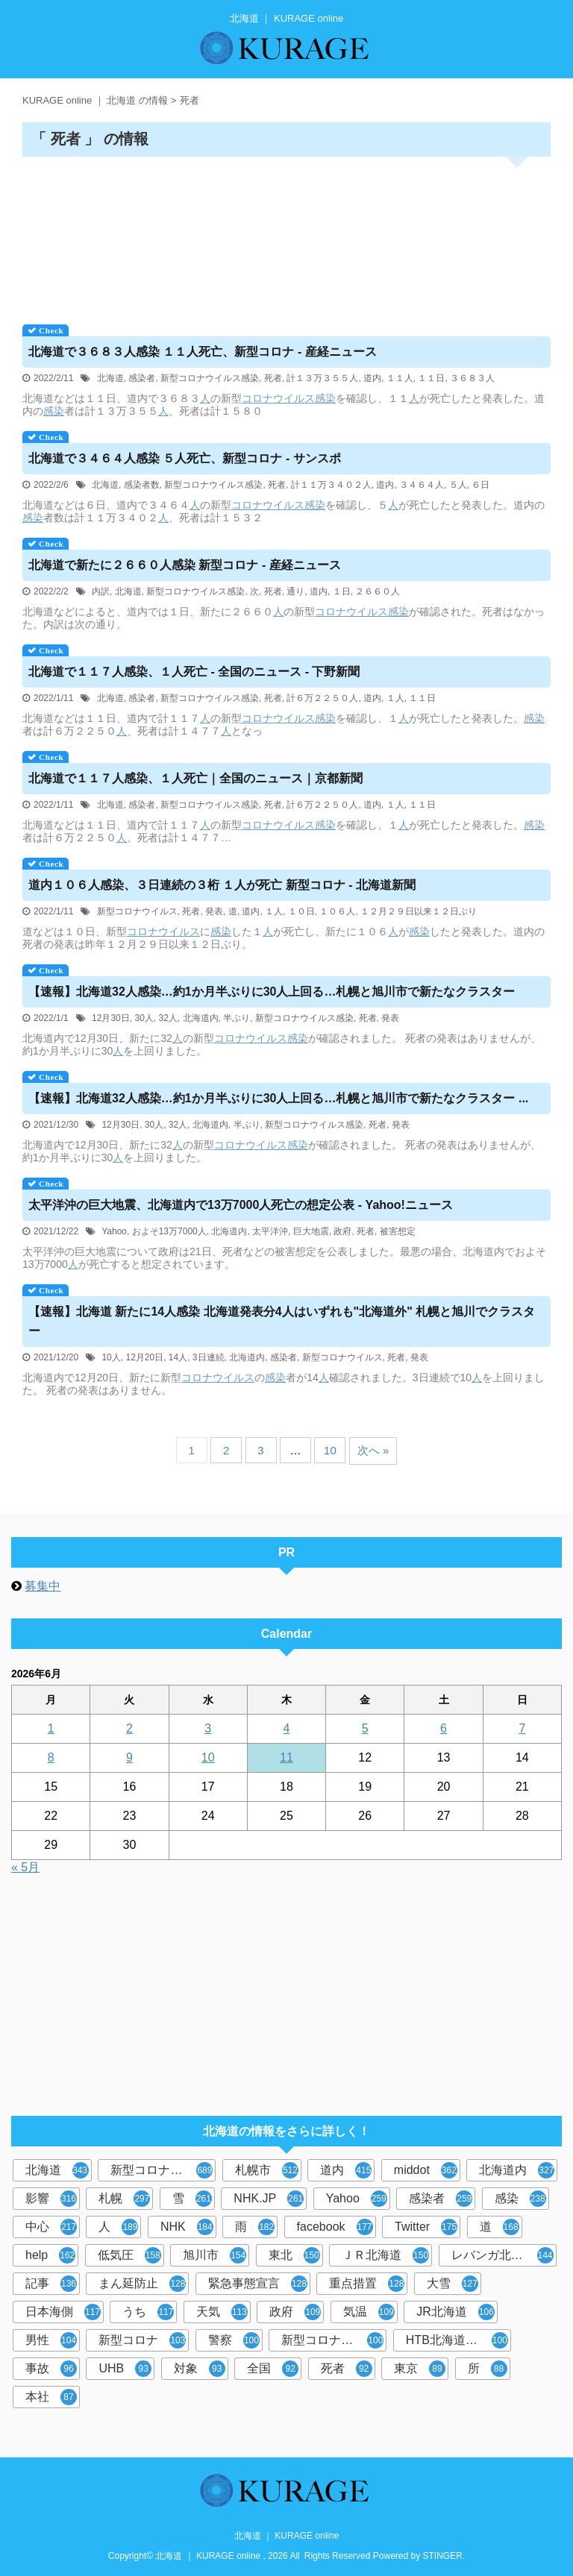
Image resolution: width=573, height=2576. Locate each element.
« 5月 (25, 1867)
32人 (167, 1018)
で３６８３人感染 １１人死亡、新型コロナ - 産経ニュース (202, 351)
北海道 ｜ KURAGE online (286, 2536)
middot (425, 2170)
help (50, 2255)
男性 (51, 2340)
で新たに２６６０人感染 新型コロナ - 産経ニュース (184, 565)
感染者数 (142, 485)
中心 (51, 2227)
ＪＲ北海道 (385, 2255)
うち (148, 2312)
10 (330, 1450)
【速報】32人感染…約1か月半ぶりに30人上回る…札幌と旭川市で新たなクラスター (272, 991)
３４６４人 (421, 485)
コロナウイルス (278, 398)
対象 (199, 2368)
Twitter (426, 2227)
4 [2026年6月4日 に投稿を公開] (287, 1728)
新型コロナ (142, 2340)
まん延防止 (142, 2283)
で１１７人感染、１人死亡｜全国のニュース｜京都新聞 (195, 778)
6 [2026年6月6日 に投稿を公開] (443, 1728)
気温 (369, 2312)
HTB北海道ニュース (458, 2340)
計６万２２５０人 (322, 698)
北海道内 (201, 1018)
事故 (51, 2368)
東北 (294, 2255)
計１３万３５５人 (322, 378)
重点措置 (366, 2283)
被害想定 (398, 1231)
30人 (143, 1018)
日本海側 (63, 2312)
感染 (325, 398)
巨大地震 (311, 1231)
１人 (395, 698)
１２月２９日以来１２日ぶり (418, 911)
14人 (178, 1357)
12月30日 (111, 1018)
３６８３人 (472, 378)
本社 (51, 2397)
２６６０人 (377, 591)
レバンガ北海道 (502, 2255)
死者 (273, 378)
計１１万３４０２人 (331, 485)
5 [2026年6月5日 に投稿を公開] (365, 1728)
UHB (124, 2368)
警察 (234, 2340)
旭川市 (214, 2255)
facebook (335, 2227)
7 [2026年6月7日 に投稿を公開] (522, 1728)
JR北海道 (455, 2312)
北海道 (110, 378)
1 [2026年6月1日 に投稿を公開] (51, 1728)
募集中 (42, 1586)
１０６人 (337, 911)
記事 (51, 2283)
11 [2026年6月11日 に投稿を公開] (286, 1757)
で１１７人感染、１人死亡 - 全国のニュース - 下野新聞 (194, 671)
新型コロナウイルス (137, 911)
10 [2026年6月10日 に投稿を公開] (208, 1757)
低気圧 (129, 2255)
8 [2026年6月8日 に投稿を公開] (51, 1757)
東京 (419, 2368)
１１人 (399, 378)
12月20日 (144, 1357)
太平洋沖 (270, 1231)
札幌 (124, 2198)
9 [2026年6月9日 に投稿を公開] (129, 1757)
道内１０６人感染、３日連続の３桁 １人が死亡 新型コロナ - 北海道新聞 (222, 885)
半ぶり (236, 1018)
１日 (342, 591)
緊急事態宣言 (257, 2283)
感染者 (141, 378)
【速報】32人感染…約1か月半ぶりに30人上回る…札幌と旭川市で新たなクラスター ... (278, 1098)
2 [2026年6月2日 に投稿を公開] (129, 1728)
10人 (110, 1357)
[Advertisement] (286, 235)
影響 (51, 2198)
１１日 (431, 378)
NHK (186, 2227)
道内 (372, 378)
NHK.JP (269, 2198)
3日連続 (208, 1357)
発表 (214, 911)
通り (295, 591)
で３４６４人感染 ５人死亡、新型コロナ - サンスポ (184, 458)
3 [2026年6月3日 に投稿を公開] (207, 1728)
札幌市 (266, 2170)
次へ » (373, 1450)
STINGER (443, 2556)
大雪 (452, 2283)
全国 (272, 2368)
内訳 (101, 591)
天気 (222, 2312)
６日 (480, 485)
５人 (458, 485)
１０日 (301, 911)
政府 (342, 1231)
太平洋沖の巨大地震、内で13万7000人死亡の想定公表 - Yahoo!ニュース (240, 1205)
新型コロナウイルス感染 (209, 378)
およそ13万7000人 (169, 1231)
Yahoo (114, 1231)
